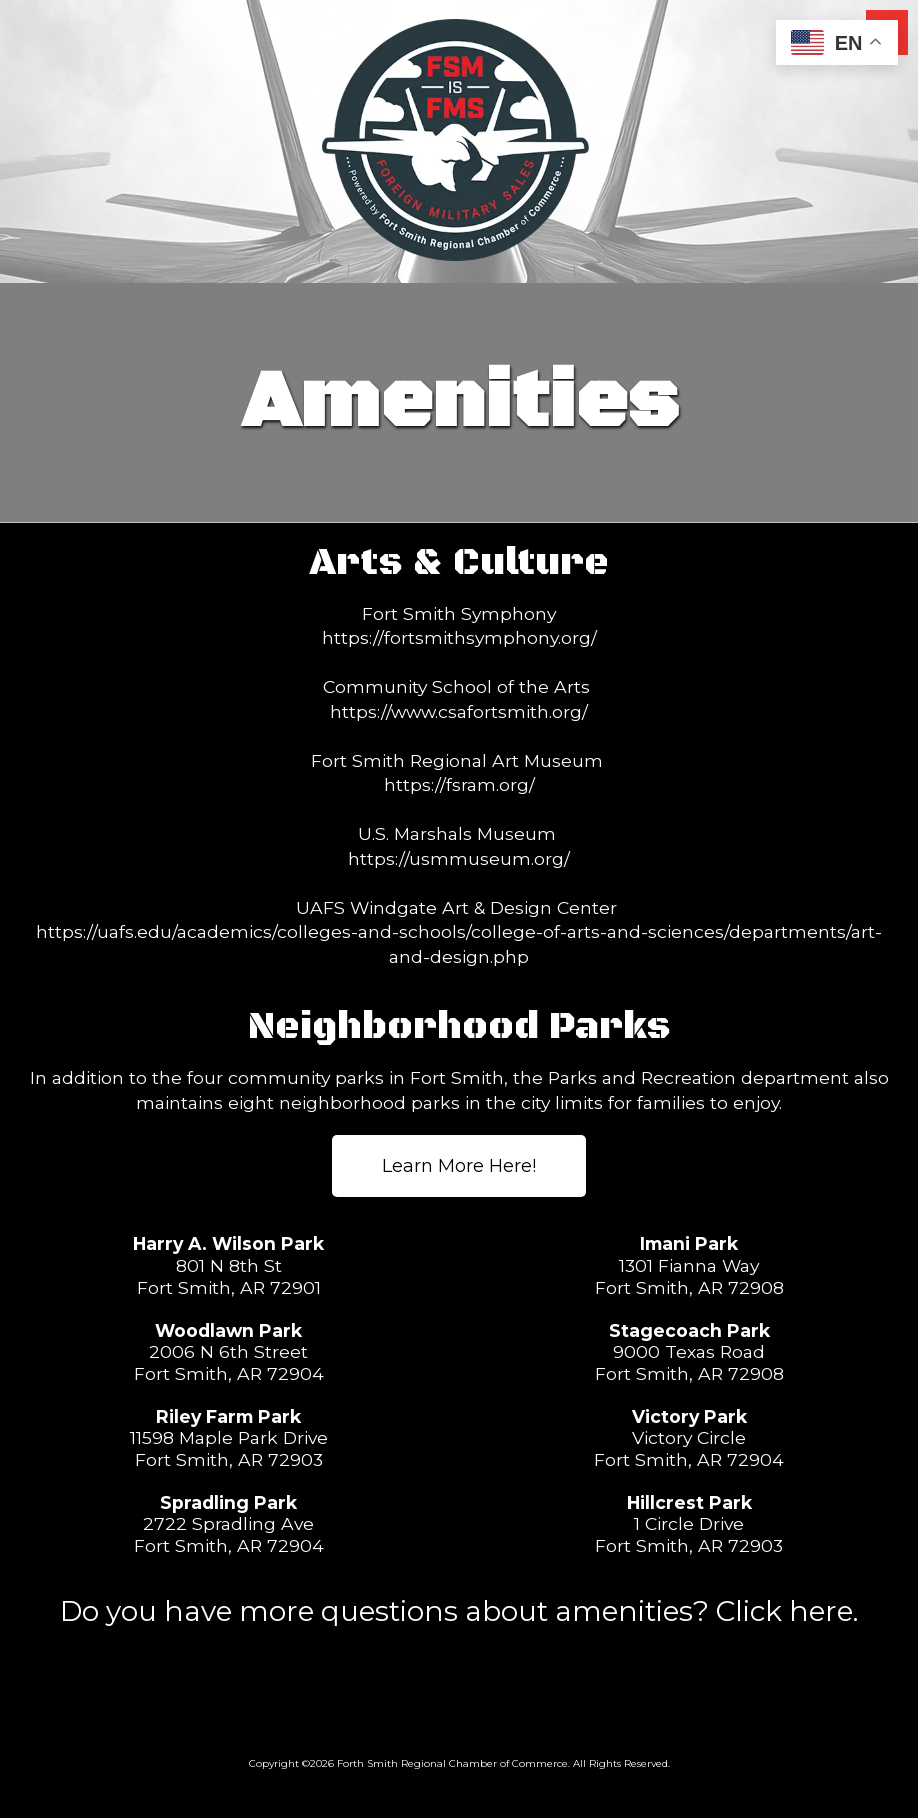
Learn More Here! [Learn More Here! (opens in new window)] (459, 1166)
